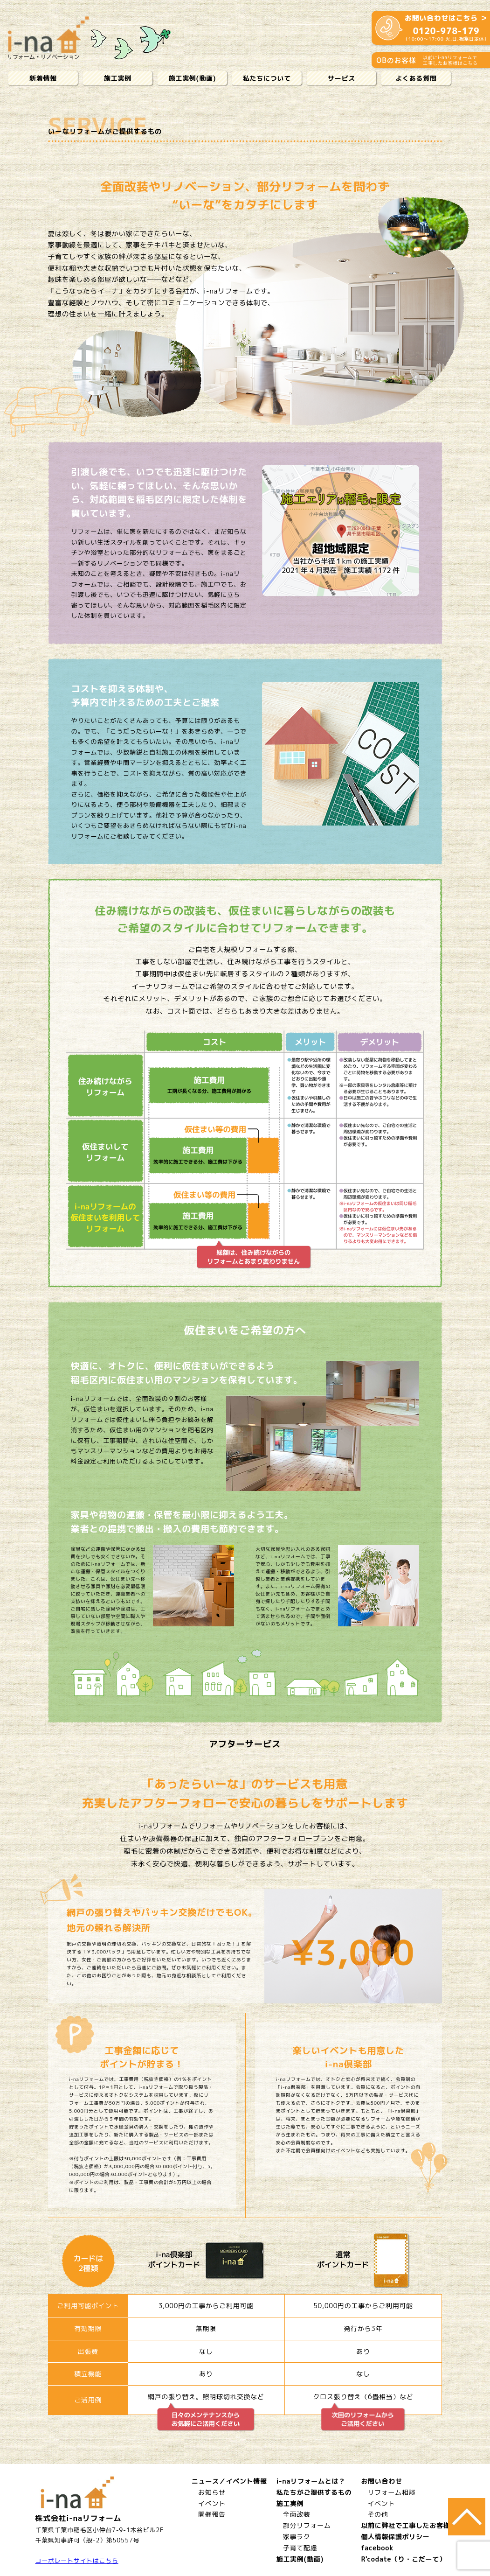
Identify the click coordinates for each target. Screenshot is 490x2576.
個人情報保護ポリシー (395, 2536)
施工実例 (117, 78)
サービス (341, 78)
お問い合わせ (381, 2481)
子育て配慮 (300, 2547)
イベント (212, 2503)
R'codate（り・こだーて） (403, 2559)
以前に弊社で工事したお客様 (405, 2525)
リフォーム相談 (391, 2492)
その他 (377, 2514)
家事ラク (297, 2536)
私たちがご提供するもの (314, 2492)
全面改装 (297, 2514)
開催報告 (212, 2514)
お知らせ (212, 2492)
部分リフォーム (307, 2525)
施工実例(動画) (192, 78)
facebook (377, 2547)
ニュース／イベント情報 (229, 2481)
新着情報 (43, 78)
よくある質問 (415, 78)
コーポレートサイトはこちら (76, 2560)
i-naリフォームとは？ (310, 2481)
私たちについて (267, 78)
